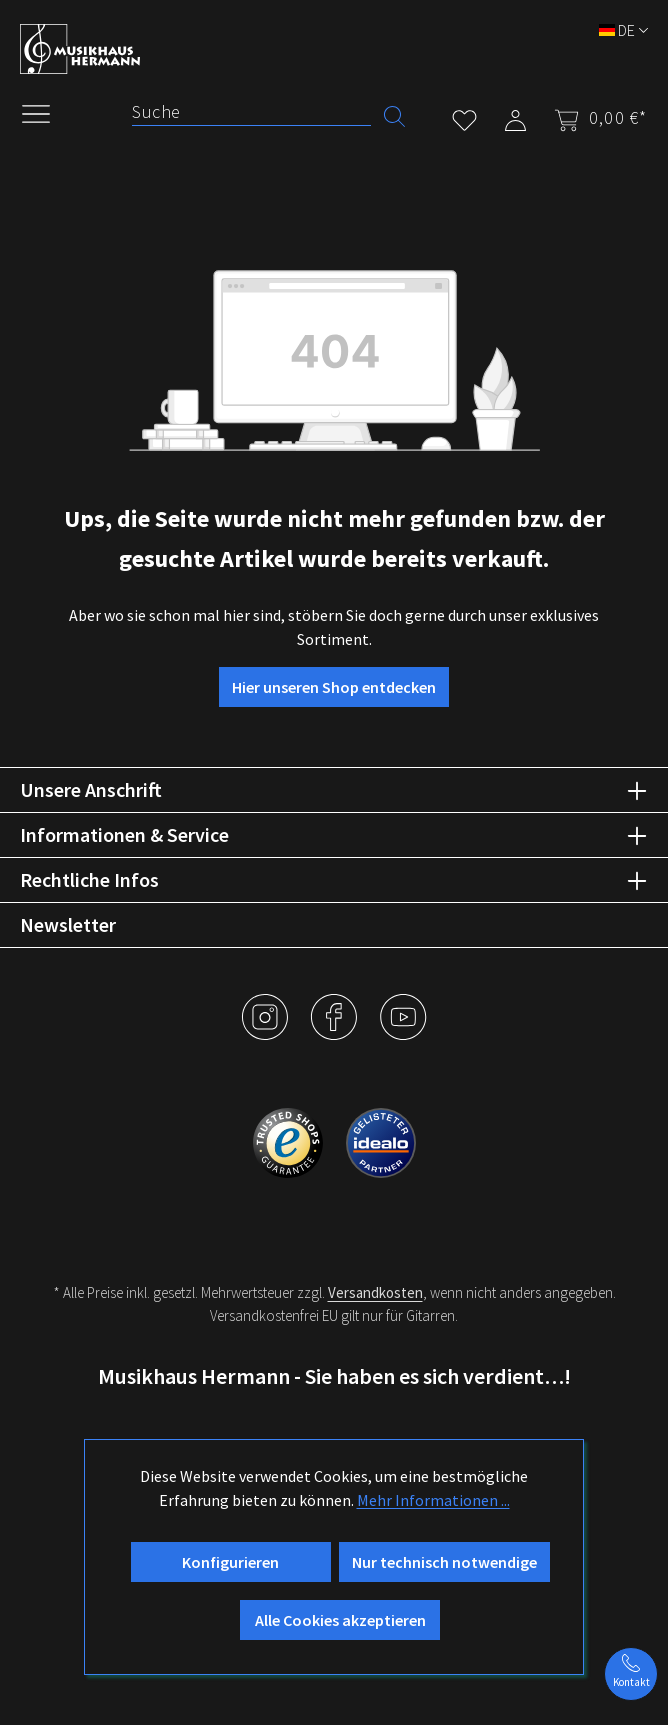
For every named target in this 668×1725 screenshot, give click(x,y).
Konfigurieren (230, 1562)
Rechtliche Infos (89, 879)
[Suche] (251, 112)
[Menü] (46, 112)
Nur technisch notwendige (444, 1562)
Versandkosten (375, 1292)
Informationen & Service (124, 834)
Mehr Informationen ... (433, 1500)
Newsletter (68, 924)
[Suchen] (394, 114)
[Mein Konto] (515, 116)
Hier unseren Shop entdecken (334, 687)
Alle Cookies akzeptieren (340, 1620)
